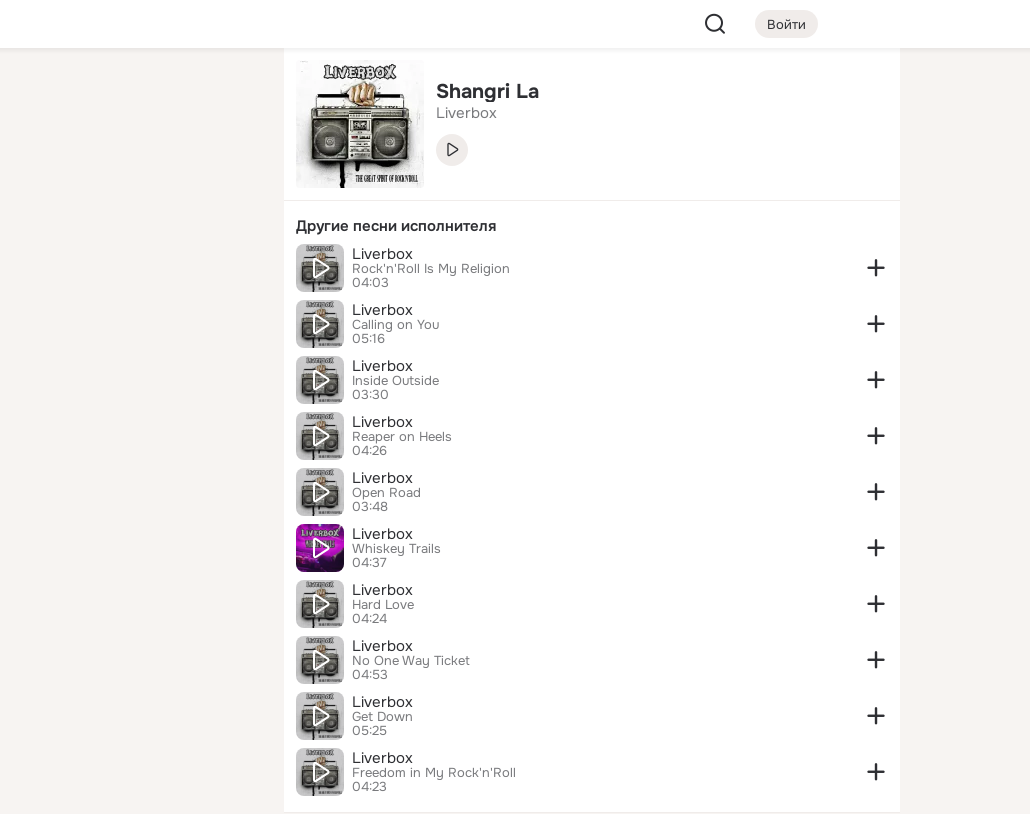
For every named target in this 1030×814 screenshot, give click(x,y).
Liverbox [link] (466, 113)
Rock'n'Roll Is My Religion (431, 269)
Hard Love (383, 605)
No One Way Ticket (411, 661)
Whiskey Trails (396, 549)
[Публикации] (48, 184)
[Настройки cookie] (136, 787)
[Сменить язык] (136, 702)
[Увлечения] (136, 96)
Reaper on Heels (402, 437)
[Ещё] (136, 659)
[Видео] (224, 184)
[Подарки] (48, 272)
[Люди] (136, 184)
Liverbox (382, 254)
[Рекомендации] (136, 360)
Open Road (386, 493)
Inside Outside (395, 381)
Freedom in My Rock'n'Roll (434, 773)
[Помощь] (48, 360)
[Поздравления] (136, 272)
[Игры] (224, 272)
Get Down (382, 717)
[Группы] (224, 96)
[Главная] (48, 96)
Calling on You (395, 325)
